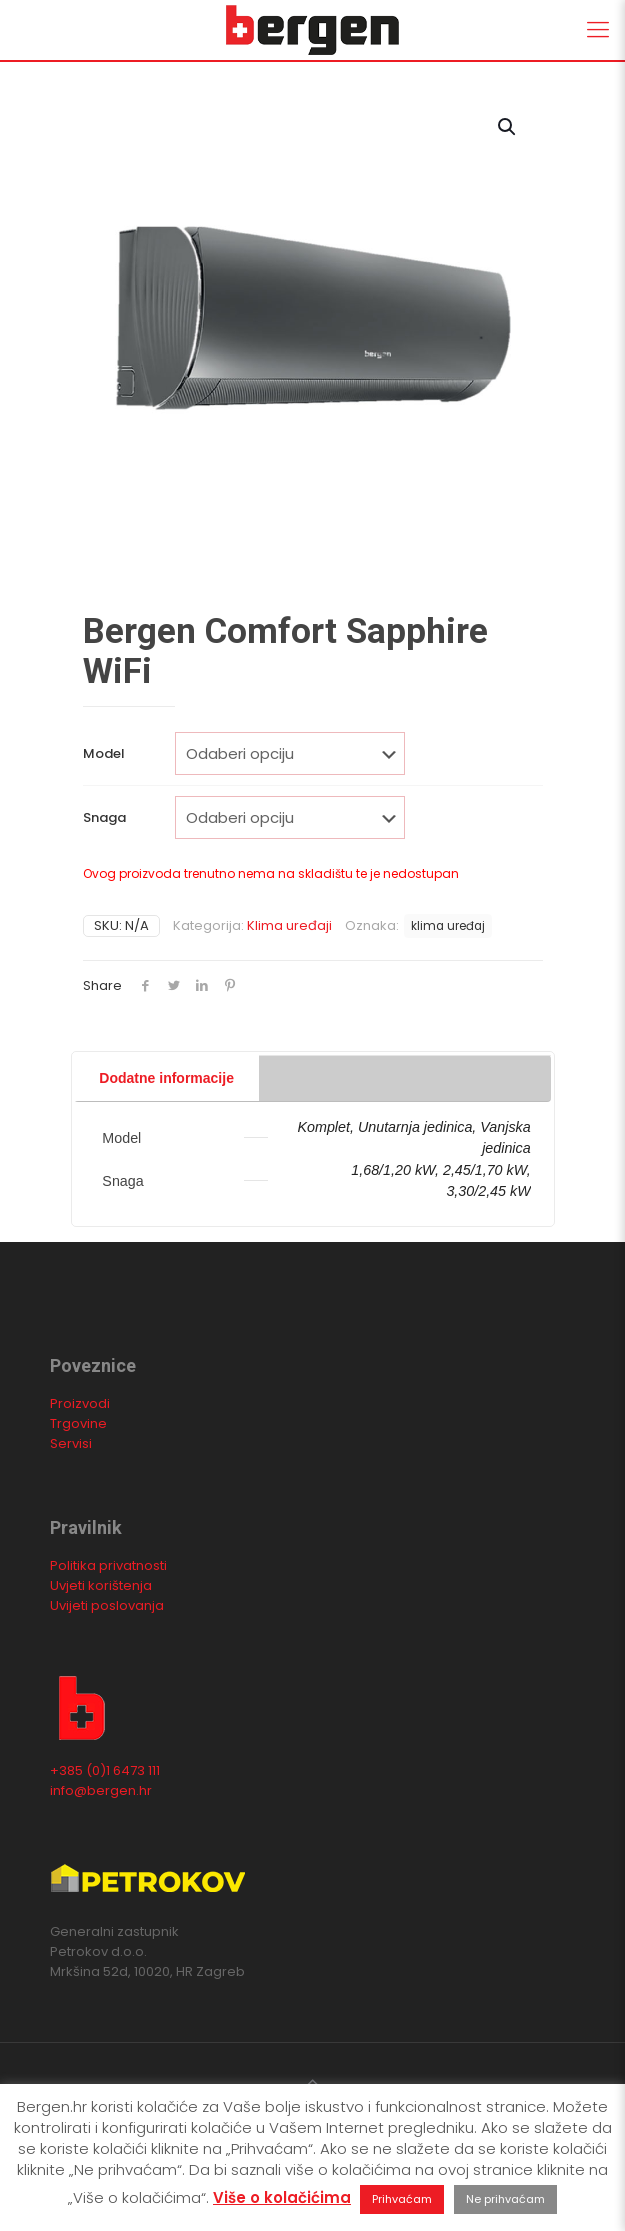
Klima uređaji (289, 925)
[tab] (312, 1055)
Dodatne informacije (166, 1078)
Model (104, 753)
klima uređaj (448, 926)
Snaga (104, 817)
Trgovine (78, 1423)
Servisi (71, 1443)
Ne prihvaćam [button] (505, 2199)
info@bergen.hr (101, 1790)
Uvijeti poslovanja (107, 1605)
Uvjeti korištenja (101, 1585)
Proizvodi (80, 1403)
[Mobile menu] (598, 30)
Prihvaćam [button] (402, 2199)
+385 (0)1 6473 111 (105, 1770)
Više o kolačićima (282, 2197)
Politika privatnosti (108, 1565)
